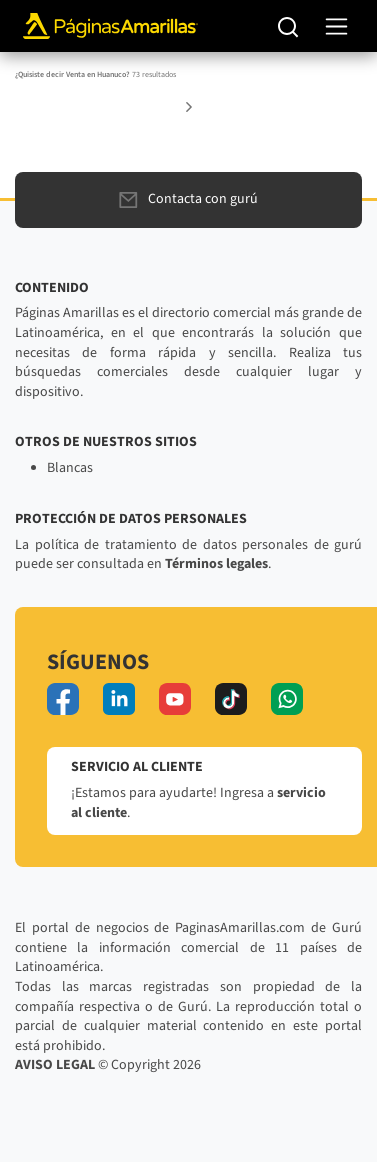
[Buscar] (288, 26)
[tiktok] (231, 699)
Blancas (70, 468)
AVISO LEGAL (55, 1065)
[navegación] (336, 26)
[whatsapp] (287, 699)
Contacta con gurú (188, 199)
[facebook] (63, 699)
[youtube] (175, 699)
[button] (189, 106)
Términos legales (216, 564)
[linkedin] (119, 699)
